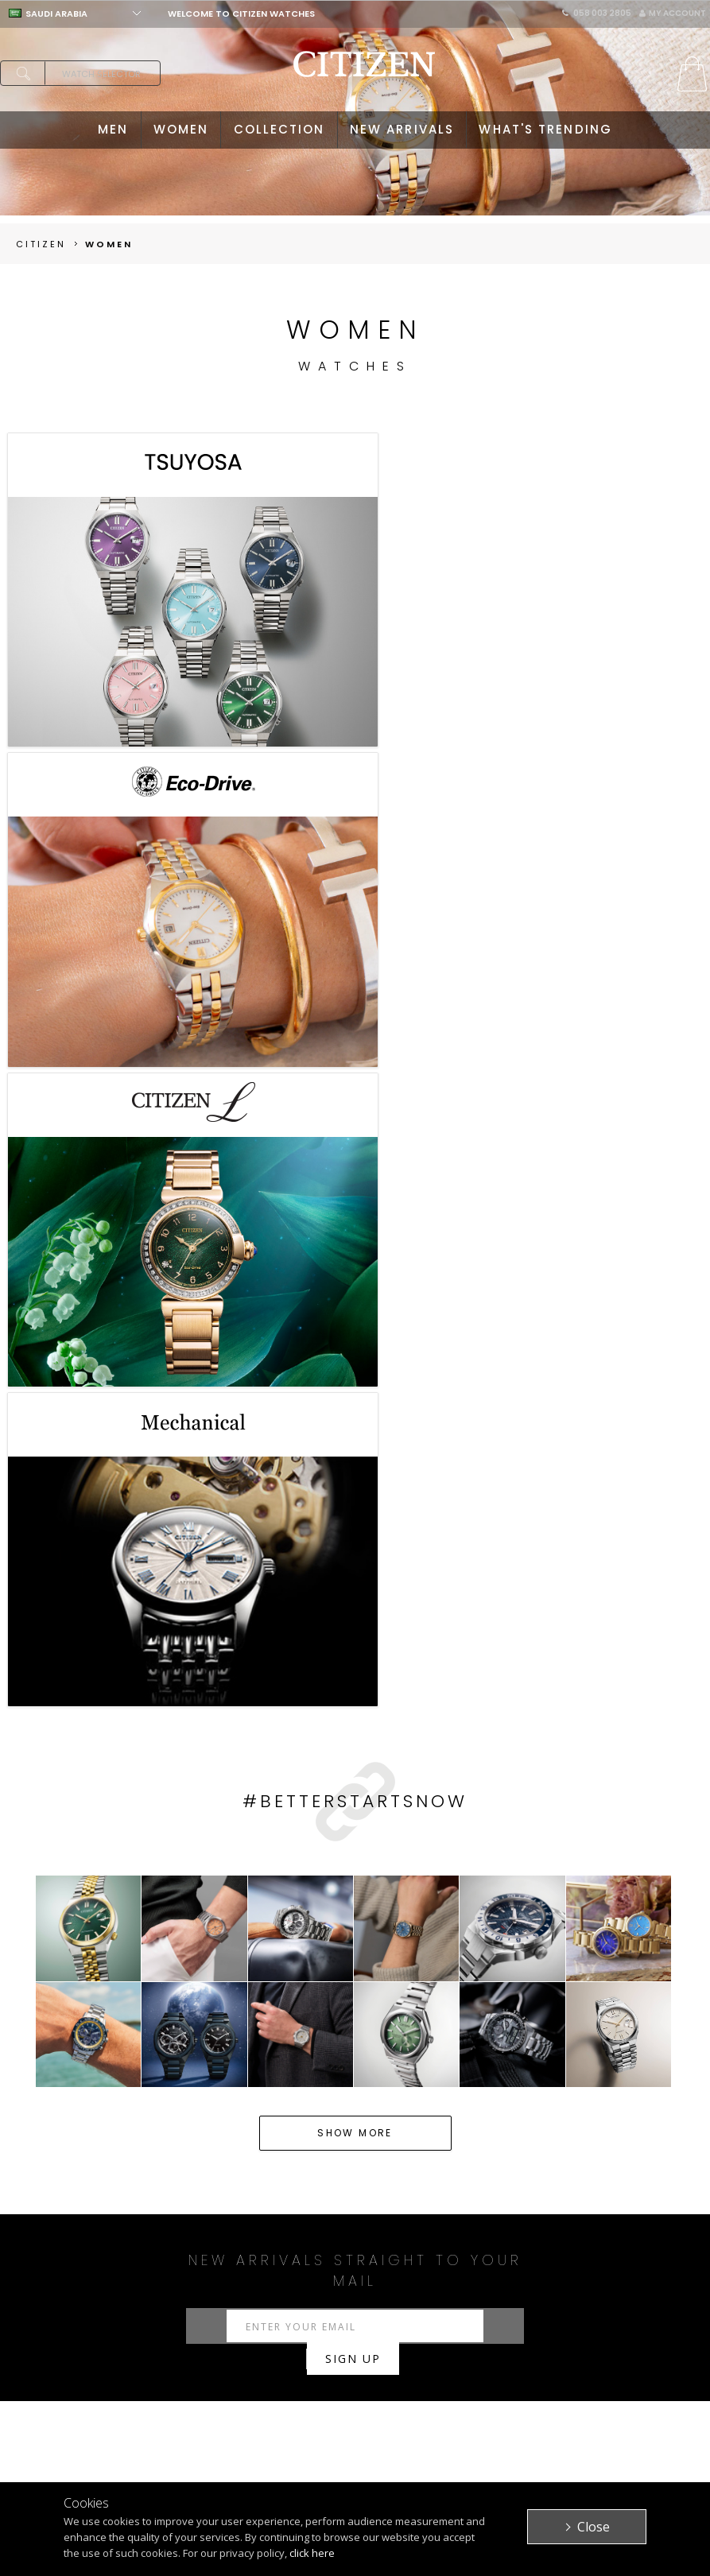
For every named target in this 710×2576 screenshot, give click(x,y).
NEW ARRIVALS (402, 129)
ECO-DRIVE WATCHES (177, 2413)
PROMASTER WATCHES (179, 2446)
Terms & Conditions (448, 2413)
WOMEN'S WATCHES (199, 2388)
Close (593, 2526)
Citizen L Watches (634, 2004)
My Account (672, 13)
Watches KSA (67, 1984)
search (22, 73)
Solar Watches (297, 2004)
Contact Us (584, 2405)
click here (312, 2553)
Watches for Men (161, 1984)
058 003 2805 (596, 13)
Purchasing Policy (334, 2388)
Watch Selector (101, 74)
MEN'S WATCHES (190, 2370)
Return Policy (320, 2405)
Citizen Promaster (396, 2004)
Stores (570, 2388)
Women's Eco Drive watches (297, 1984)
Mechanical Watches (86, 2004)
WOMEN (181, 129)
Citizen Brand (454, 2370)
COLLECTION (279, 129)
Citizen (41, 244)
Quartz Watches (201, 2004)
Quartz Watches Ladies (612, 1984)
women (109, 244)
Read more (355, 2062)
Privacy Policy (457, 2388)
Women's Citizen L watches (460, 1984)
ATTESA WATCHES (194, 2472)
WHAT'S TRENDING (545, 129)
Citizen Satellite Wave (514, 2004)
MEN (113, 129)
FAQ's (297, 2423)
